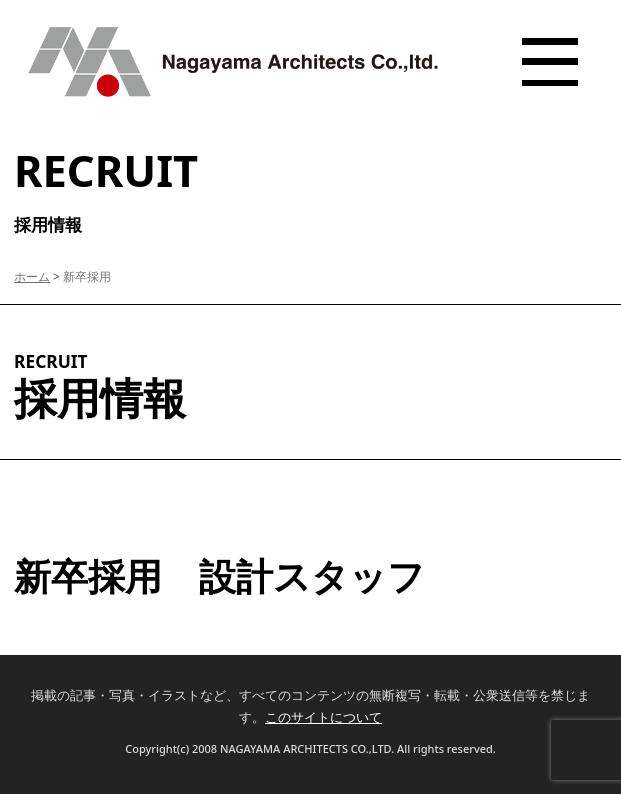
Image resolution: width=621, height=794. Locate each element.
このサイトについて (323, 717)
